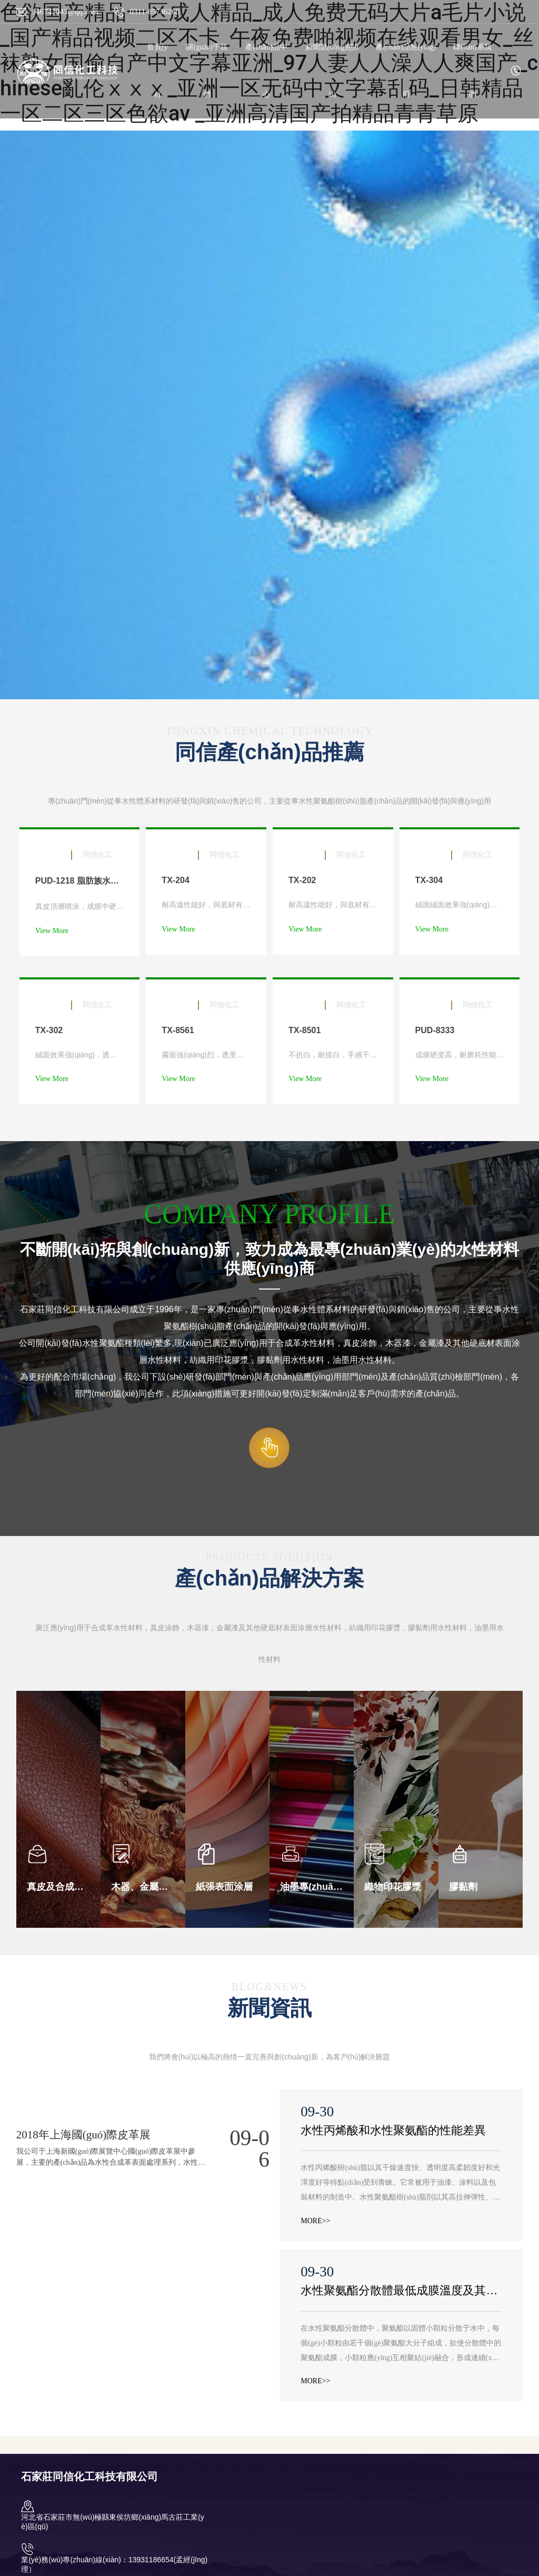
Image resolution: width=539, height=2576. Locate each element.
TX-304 (429, 880)
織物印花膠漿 (392, 1886)
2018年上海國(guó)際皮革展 (83, 2134)
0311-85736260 (154, 11)
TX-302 (49, 1030)
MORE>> (315, 2221)
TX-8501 (304, 1030)
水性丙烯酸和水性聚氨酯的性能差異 (393, 2130)
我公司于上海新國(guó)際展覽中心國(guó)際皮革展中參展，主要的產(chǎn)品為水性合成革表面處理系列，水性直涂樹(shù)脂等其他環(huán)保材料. (111, 2162)
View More (51, 931)
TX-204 (175, 880)
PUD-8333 (435, 1030)
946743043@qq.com (65, 11)
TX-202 (302, 880)
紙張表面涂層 (224, 1886)
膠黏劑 (463, 1886)
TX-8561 (178, 1030)
